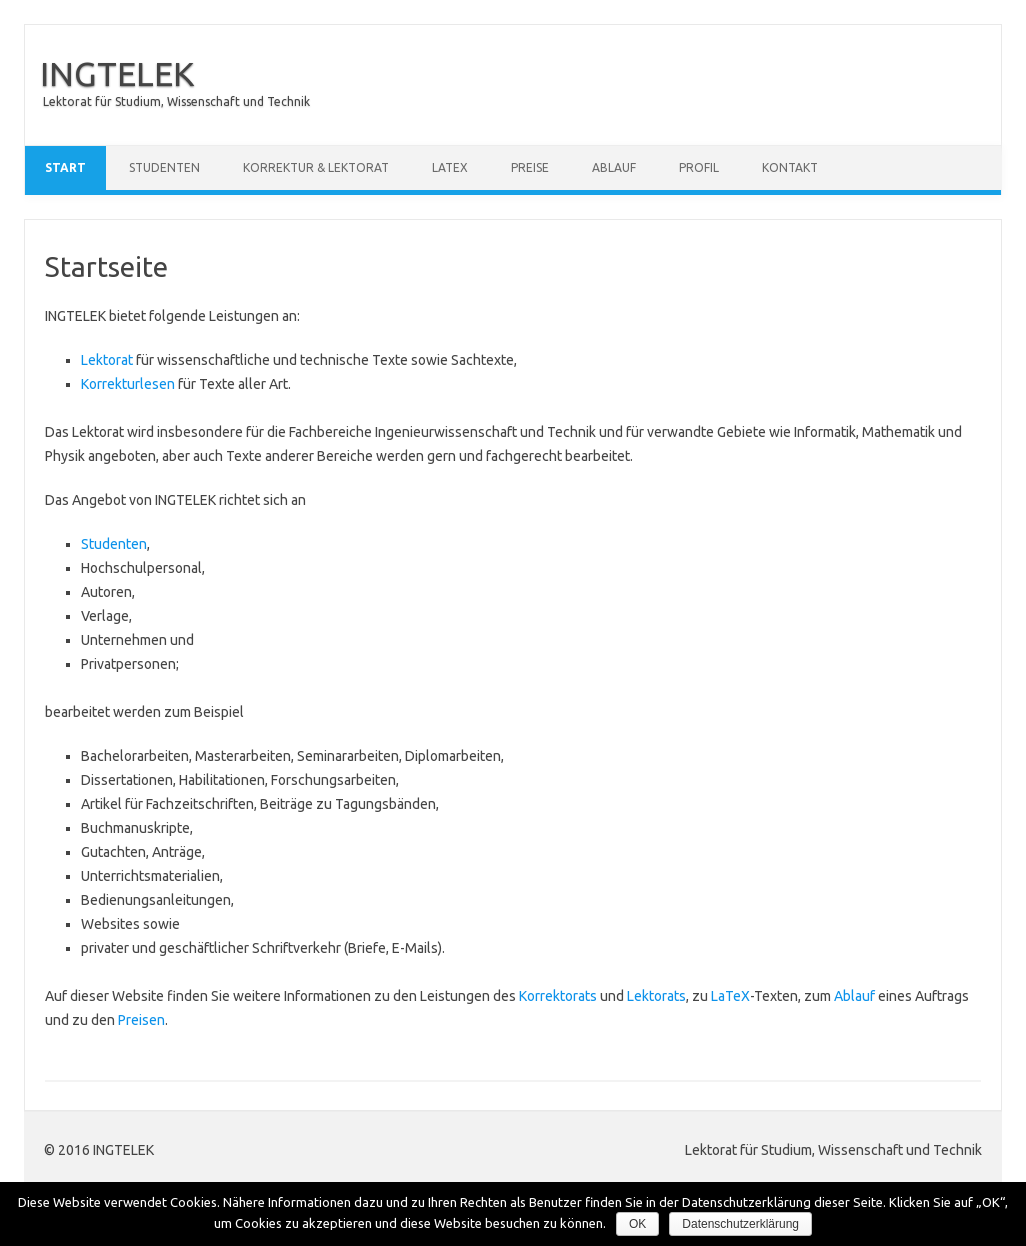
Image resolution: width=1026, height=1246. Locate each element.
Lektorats (656, 996)
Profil (699, 167)
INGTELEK (117, 73)
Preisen (141, 1020)
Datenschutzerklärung (740, 1224)
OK (637, 1224)
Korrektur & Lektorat (316, 167)
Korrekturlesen (128, 384)
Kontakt (790, 167)
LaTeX (450, 167)
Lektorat (107, 360)
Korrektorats (558, 996)
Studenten (164, 167)
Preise (530, 167)
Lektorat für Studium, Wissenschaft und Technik (176, 101)
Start (65, 167)
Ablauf (614, 167)
